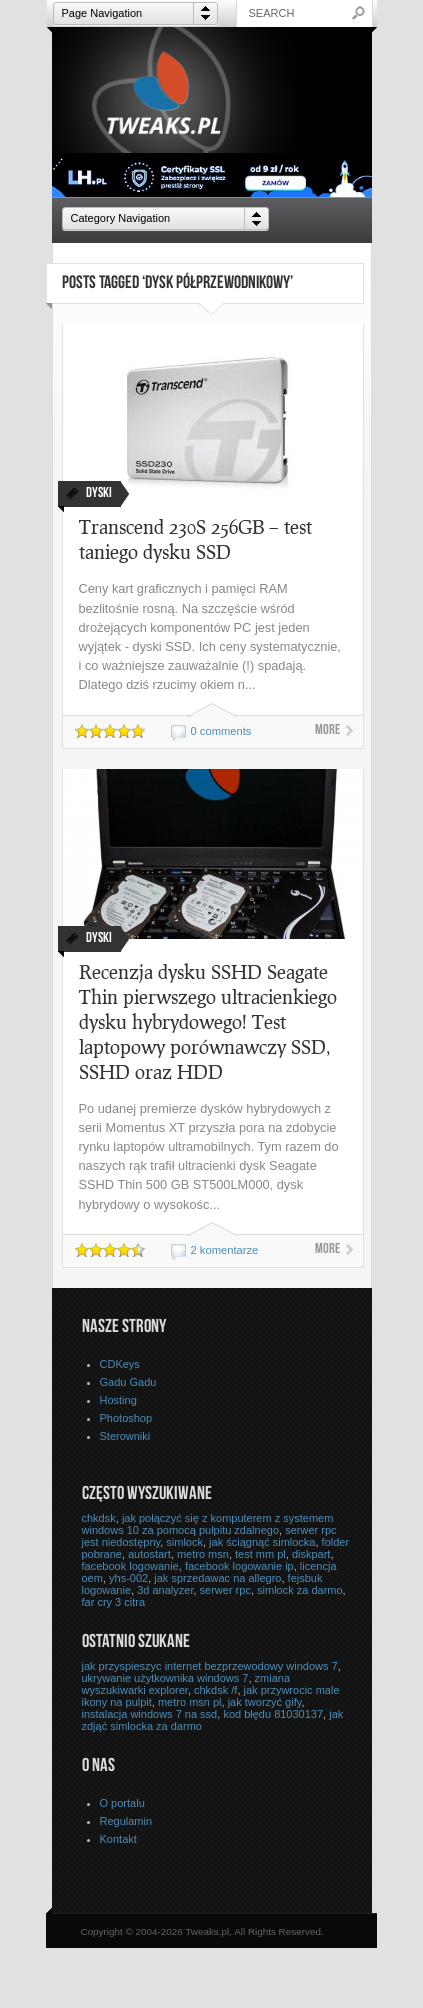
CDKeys (120, 1364)
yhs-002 (128, 1578)
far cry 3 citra (114, 1602)
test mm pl (260, 1554)
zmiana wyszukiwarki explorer (186, 1684)
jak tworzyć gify (265, 1702)
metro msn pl (190, 1702)
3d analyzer (165, 1590)
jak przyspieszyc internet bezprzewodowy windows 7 (210, 1666)
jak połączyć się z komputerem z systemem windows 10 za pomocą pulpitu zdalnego (208, 1524)
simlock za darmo (300, 1590)
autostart (149, 1554)
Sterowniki (125, 1436)
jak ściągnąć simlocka (262, 1542)
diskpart (311, 1554)
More (327, 731)
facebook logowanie (130, 1566)
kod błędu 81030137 (273, 1714)
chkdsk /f (215, 1690)
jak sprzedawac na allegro (217, 1578)
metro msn (203, 1554)
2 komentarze (225, 1250)
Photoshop (126, 1418)
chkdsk (99, 1518)
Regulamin (126, 1821)
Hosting (118, 1400)
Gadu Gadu (128, 1382)
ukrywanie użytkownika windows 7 (165, 1678)
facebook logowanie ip (239, 1566)
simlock (184, 1542)
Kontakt (118, 1839)
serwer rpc (225, 1590)
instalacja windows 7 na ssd (150, 1714)
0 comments (221, 731)
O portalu (122, 1803)
